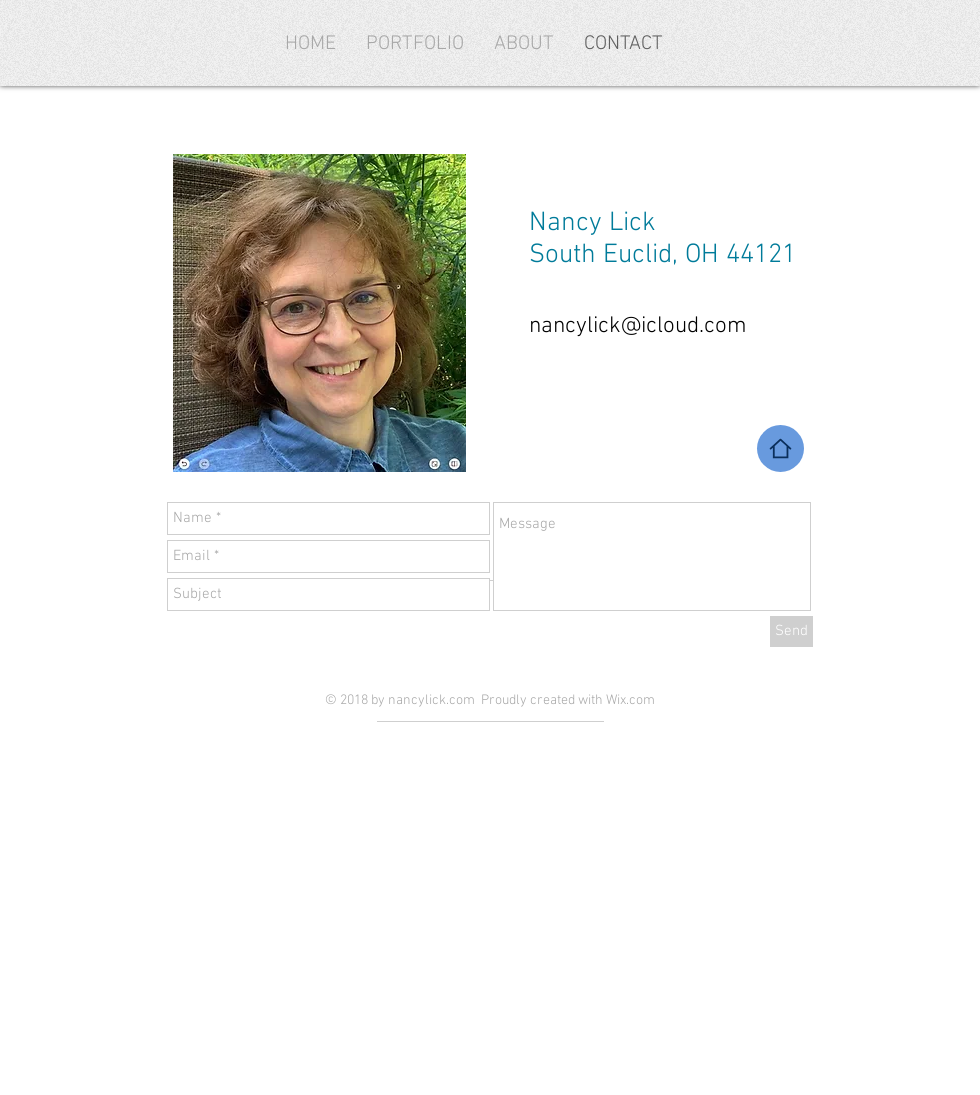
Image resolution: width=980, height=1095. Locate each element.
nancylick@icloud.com (638, 326)
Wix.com (630, 700)
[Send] (791, 631)
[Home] (780, 448)
